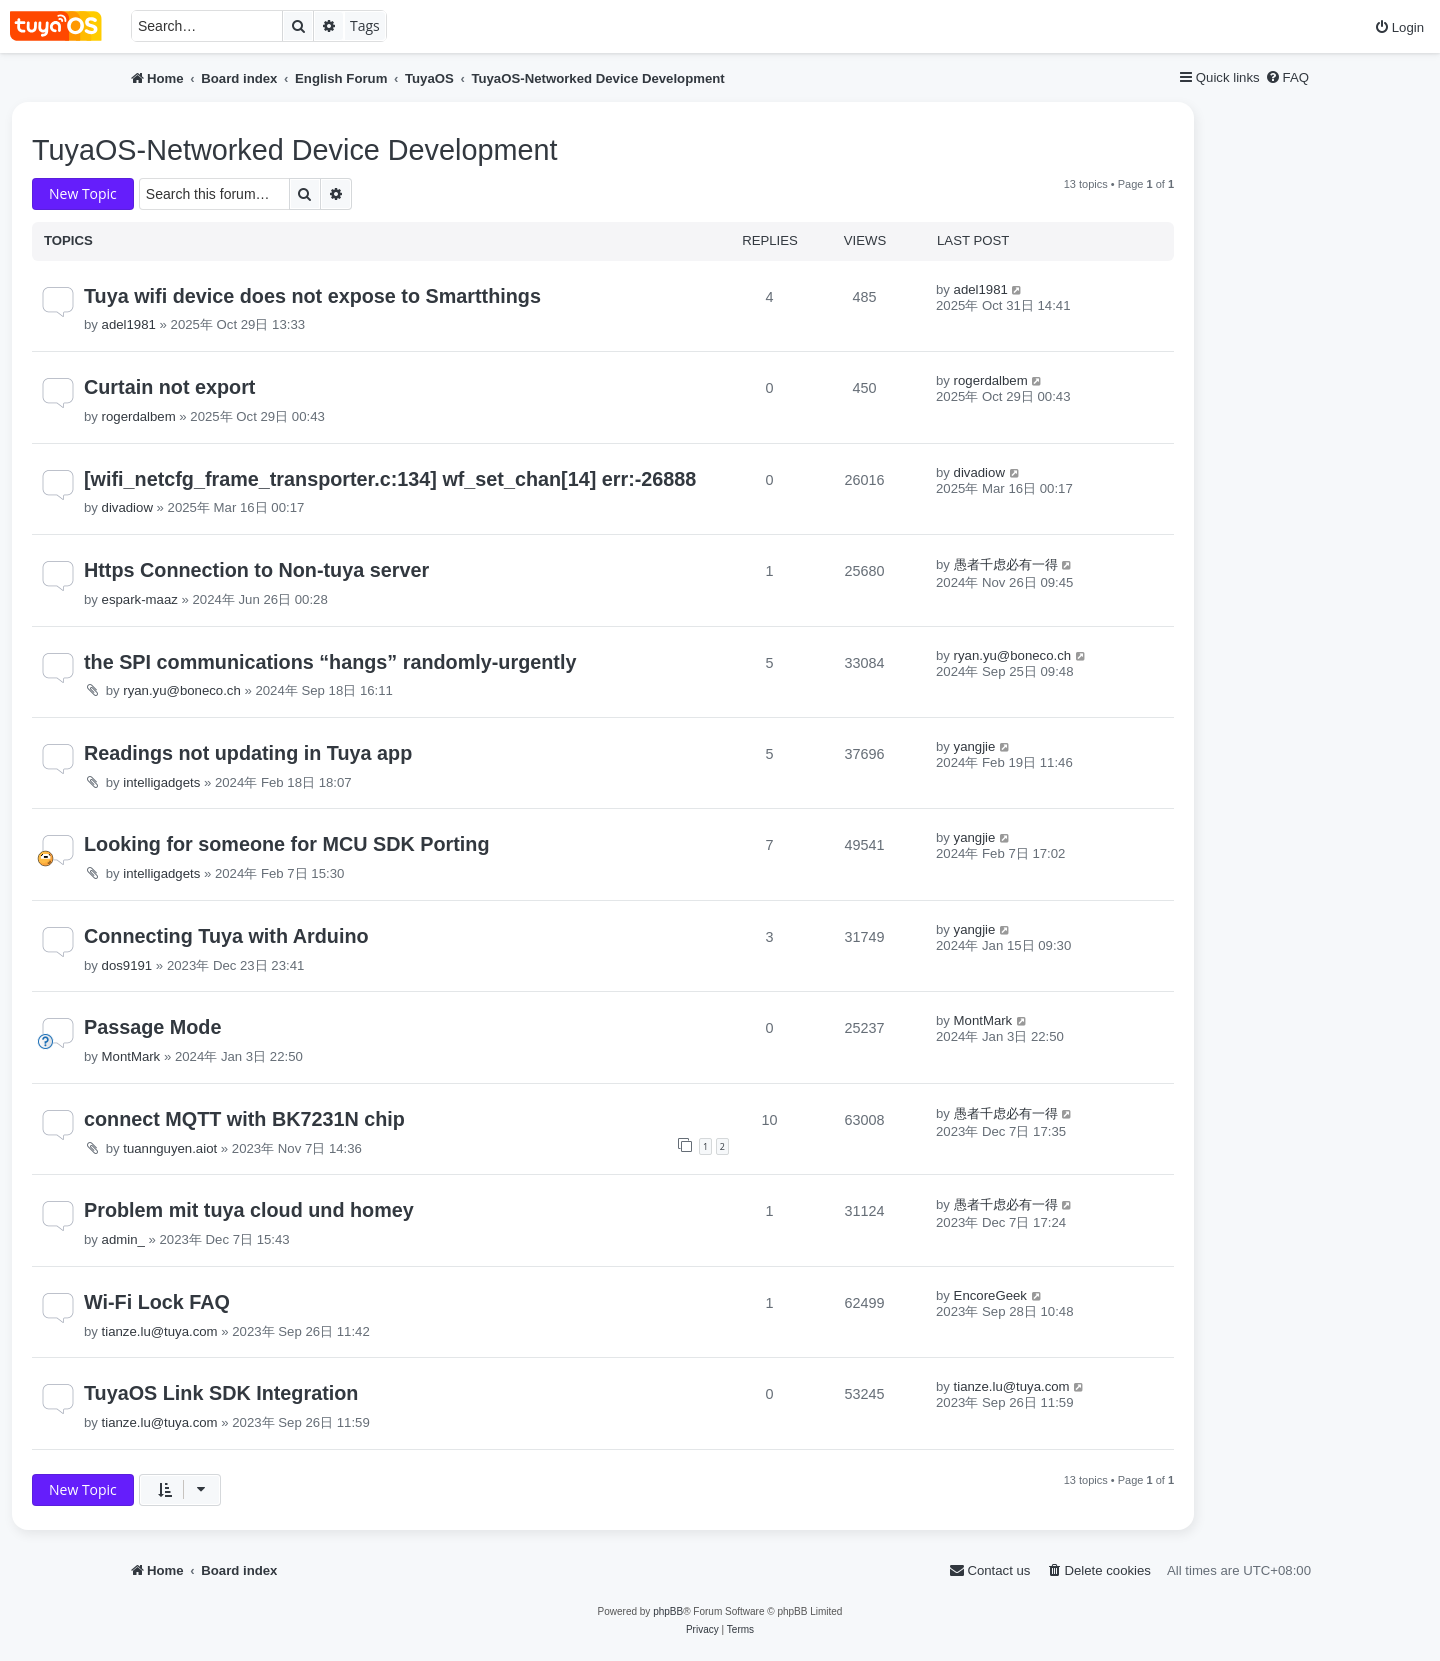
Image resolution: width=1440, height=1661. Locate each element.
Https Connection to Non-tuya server (256, 570)
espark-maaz (140, 599)
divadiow (127, 507)
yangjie (975, 746)
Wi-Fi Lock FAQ (157, 1302)
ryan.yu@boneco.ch (182, 690)
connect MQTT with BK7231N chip (244, 1119)
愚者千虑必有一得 (1006, 564)
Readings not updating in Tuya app (248, 753)
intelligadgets (161, 782)
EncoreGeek (990, 1295)
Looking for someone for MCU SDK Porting (287, 844)
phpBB (668, 1611)
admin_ (123, 1239)
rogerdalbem (139, 416)
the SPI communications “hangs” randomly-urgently (330, 662)
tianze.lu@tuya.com (160, 1331)
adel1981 (129, 324)
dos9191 (127, 965)
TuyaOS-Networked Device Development (295, 150)
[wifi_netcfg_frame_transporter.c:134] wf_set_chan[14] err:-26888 (390, 479)
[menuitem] (1399, 27)
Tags (365, 25)
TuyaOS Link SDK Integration (221, 1393)
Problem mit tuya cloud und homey (249, 1210)
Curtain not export (169, 387)
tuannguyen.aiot (170, 1148)
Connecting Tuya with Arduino (226, 936)
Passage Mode (152, 1027)
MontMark (131, 1056)
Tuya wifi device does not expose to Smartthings (312, 296)
